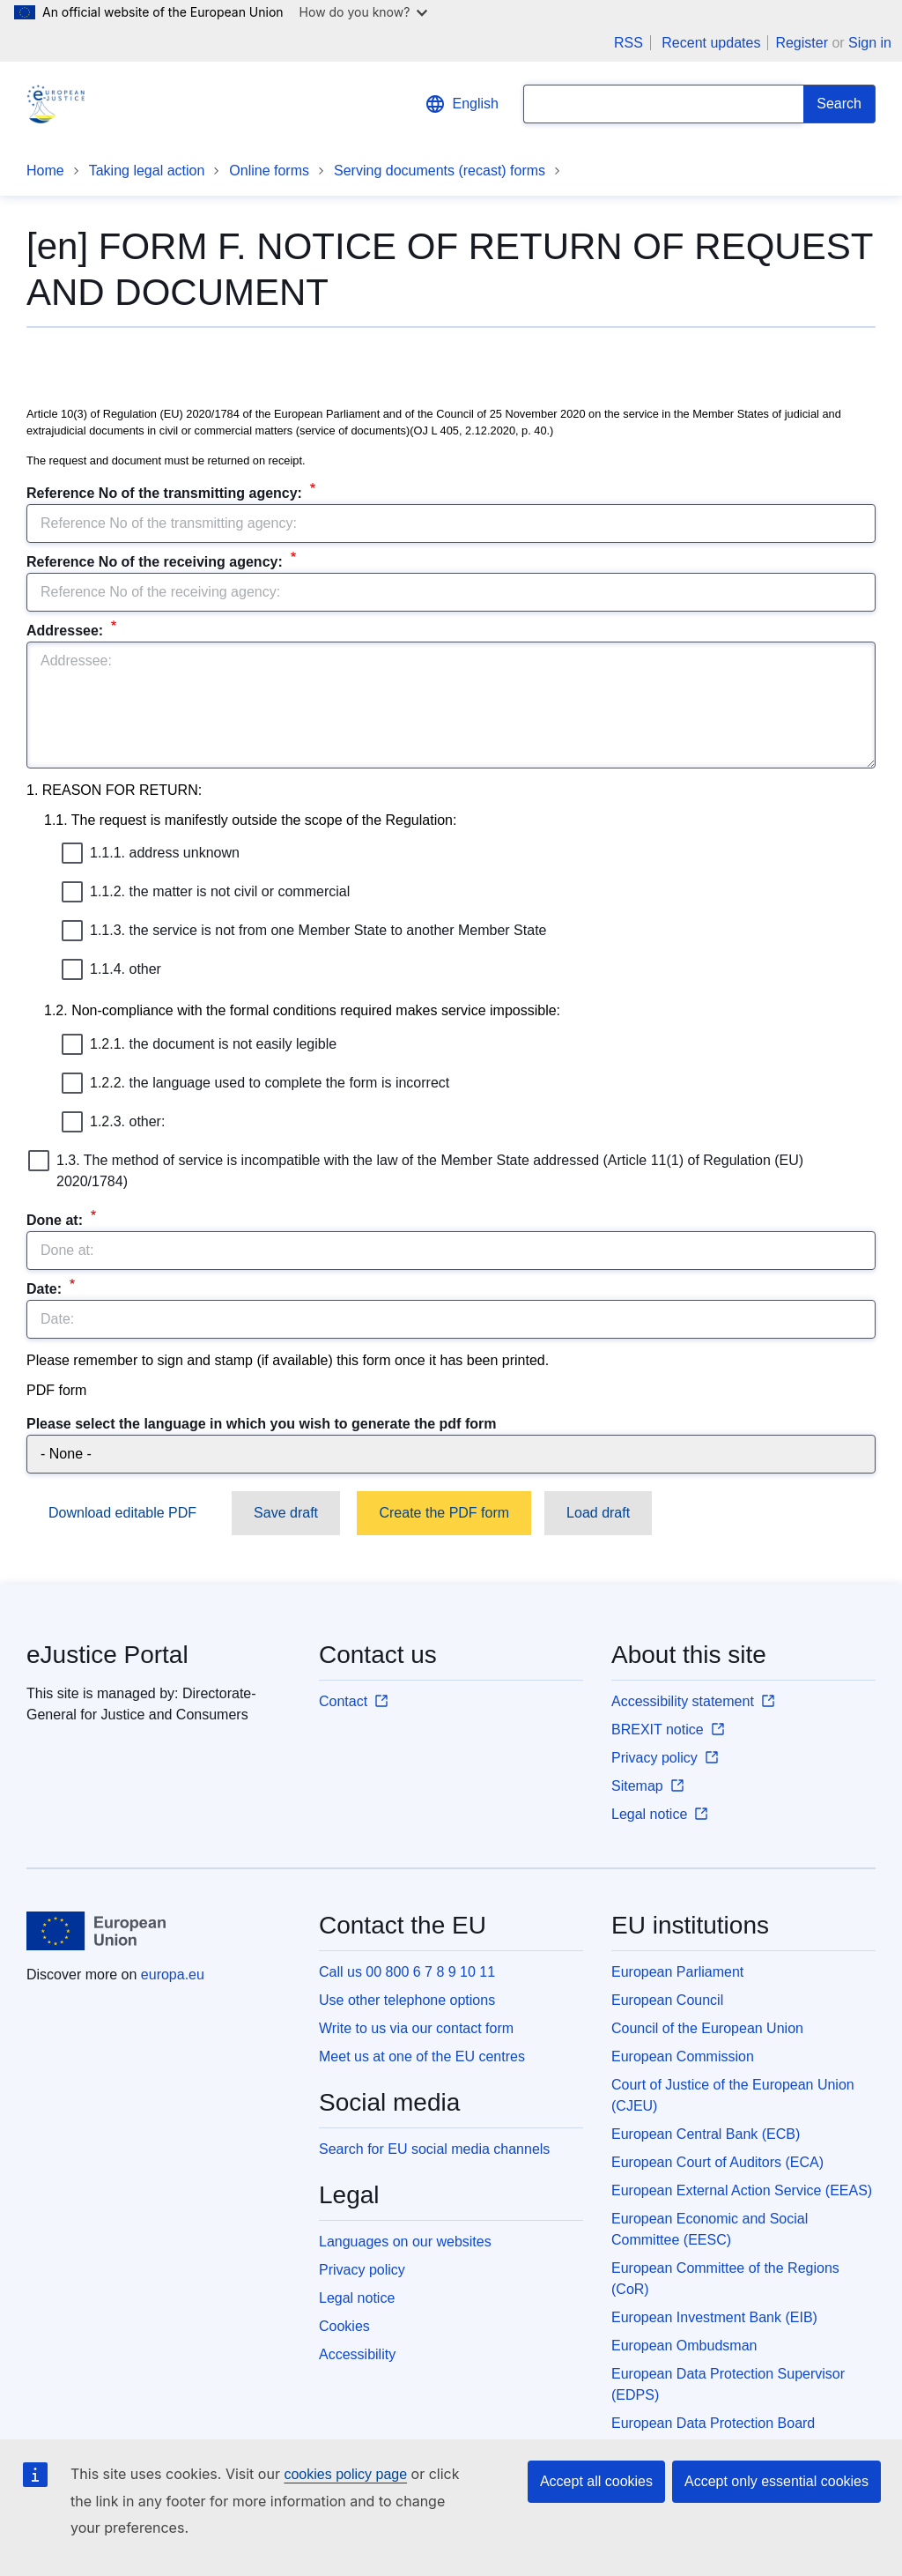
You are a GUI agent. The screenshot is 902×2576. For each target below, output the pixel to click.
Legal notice (357, 2297)
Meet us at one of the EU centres (422, 2056)
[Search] (839, 104)
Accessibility (357, 2354)
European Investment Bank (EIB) (714, 2317)
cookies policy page (345, 2474)
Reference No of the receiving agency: (156, 561)
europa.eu (172, 1974)
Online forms (269, 170)
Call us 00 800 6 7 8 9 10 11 (407, 1971)
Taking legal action (147, 170)
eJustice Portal (107, 1654)
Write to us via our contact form (416, 2028)
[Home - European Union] (96, 1931)
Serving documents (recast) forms (439, 170)
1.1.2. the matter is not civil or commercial (206, 891)
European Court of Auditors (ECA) (717, 2162)
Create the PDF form (444, 1512)
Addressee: (66, 630)
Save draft (286, 1512)
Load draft (598, 1512)
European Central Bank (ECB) (705, 2134)
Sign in (869, 42)
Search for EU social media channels (434, 2149)
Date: (45, 1288)
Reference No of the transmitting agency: (166, 493)
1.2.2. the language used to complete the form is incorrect (255, 1083)
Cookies (344, 2326)
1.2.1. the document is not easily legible (199, 1044)
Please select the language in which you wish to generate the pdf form (261, 1423)
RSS (628, 42)
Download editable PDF (122, 1512)
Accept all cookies (596, 2481)
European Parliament (677, 1971)
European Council (667, 2000)
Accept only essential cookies (776, 2481)
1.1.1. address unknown (151, 853)
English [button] (462, 104)
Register (801, 42)
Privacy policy (362, 2269)
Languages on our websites (405, 2241)
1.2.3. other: (113, 1121)
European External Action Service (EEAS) (741, 2190)
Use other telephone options (407, 2000)
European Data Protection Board (713, 2423)
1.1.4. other (111, 969)
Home (45, 170)
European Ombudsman (684, 2345)
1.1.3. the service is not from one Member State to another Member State (304, 930)
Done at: (56, 1220)
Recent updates (711, 42)
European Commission (682, 2056)
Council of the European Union (707, 2028)
